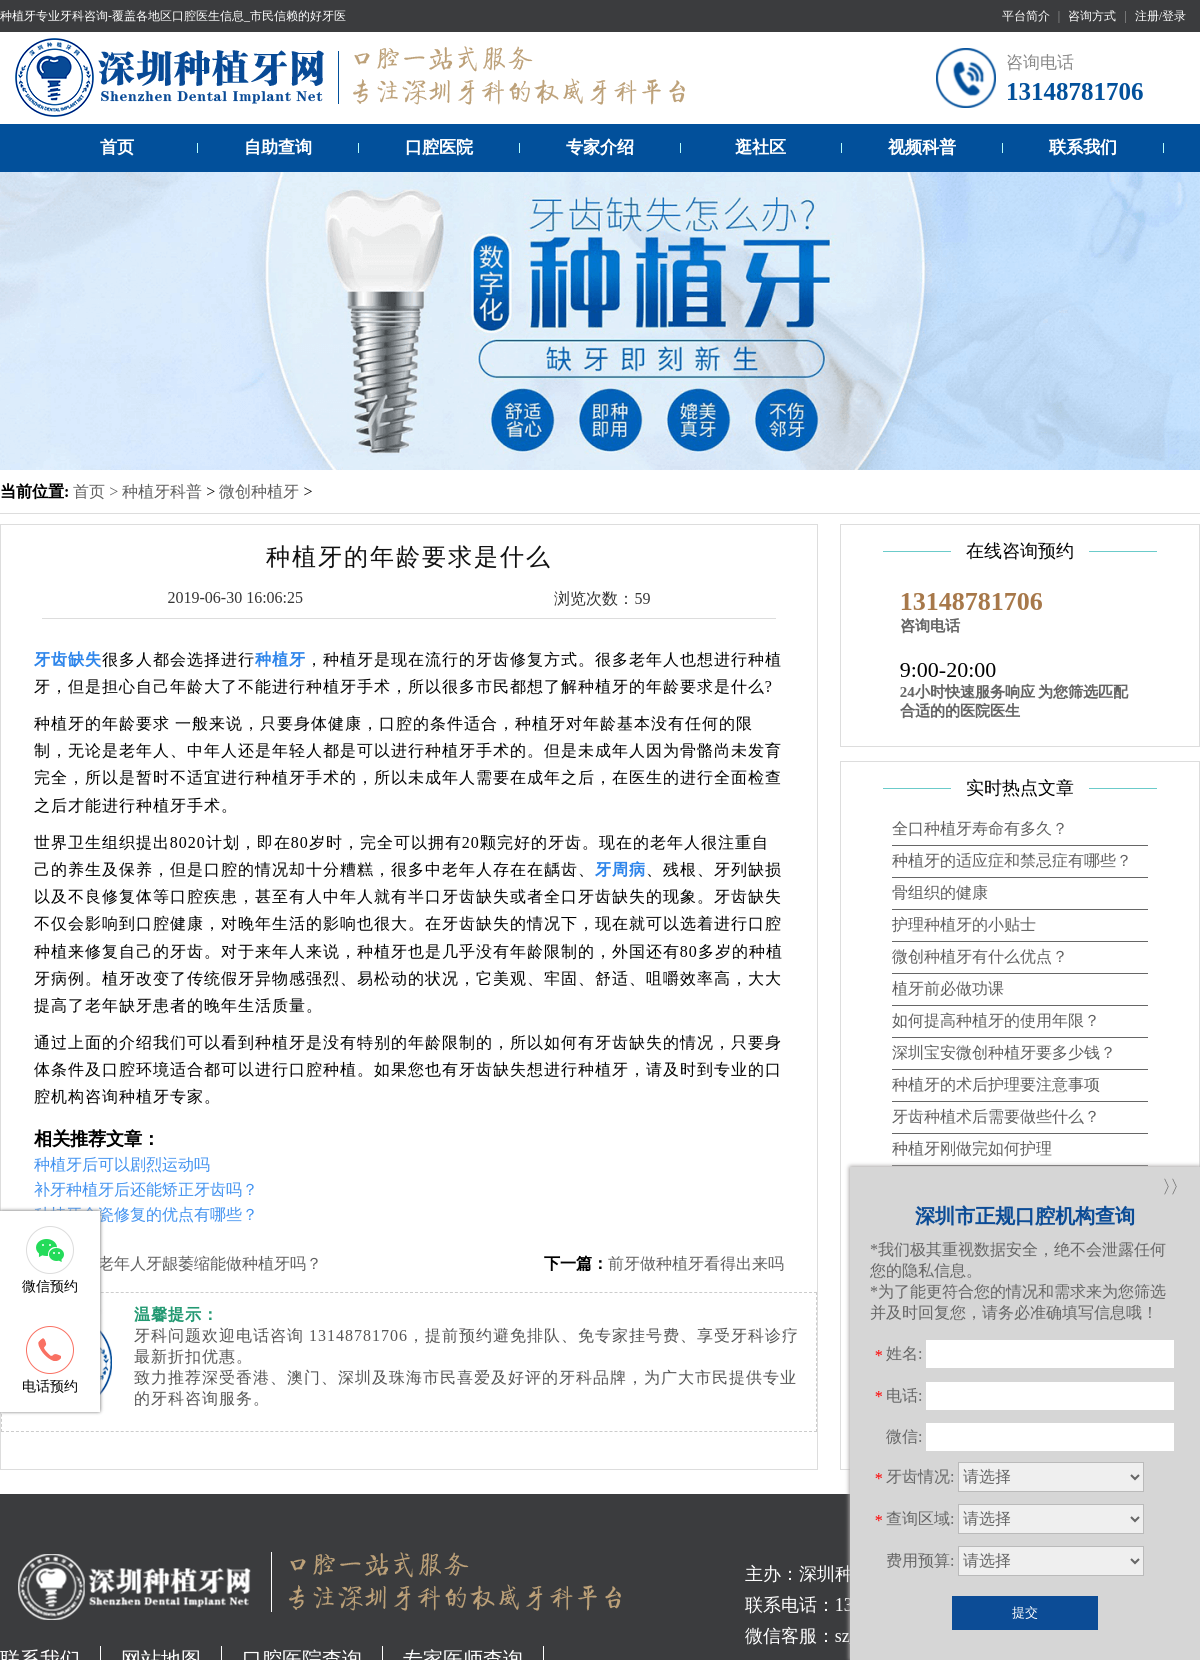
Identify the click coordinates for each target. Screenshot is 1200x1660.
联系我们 (1083, 147)
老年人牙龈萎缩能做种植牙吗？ (210, 1263)
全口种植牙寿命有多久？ (980, 828)
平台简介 (1026, 16)
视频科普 (922, 147)
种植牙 (280, 659)
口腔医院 (439, 147)
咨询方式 (1092, 16)
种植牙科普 (162, 491)
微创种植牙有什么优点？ (980, 956)
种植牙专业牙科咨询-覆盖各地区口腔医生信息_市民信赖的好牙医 (173, 16)
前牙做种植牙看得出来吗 (696, 1263)
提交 (1025, 1612)
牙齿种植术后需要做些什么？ (996, 1116)
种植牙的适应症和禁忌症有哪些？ (1012, 860)
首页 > (97, 491)
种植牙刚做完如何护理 (972, 1148)
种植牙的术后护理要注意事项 (996, 1084)
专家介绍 (600, 147)
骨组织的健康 (940, 892)
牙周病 (620, 869)
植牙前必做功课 (948, 988)
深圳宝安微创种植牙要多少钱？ (1004, 1052)
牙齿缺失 (68, 659)
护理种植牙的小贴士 (964, 924)
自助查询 (278, 147)
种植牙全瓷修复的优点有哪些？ (146, 1214)
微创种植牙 (259, 491)
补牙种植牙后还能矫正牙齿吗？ (146, 1189)
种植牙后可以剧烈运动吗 (122, 1164)
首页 (117, 147)
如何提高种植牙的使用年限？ (996, 1020)
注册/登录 (1160, 16)
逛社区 (760, 147)
